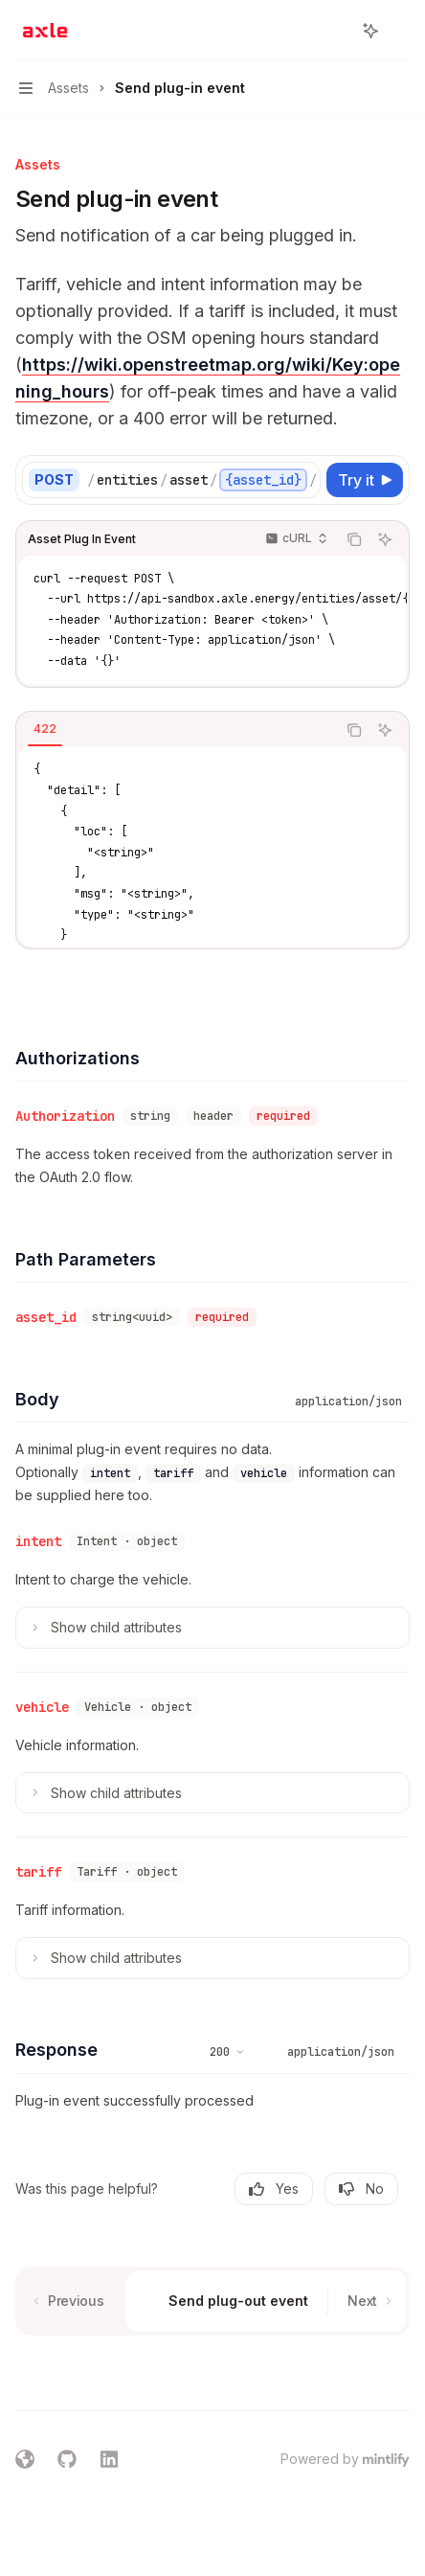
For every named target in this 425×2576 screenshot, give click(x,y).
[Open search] (335, 30)
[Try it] (364, 480)
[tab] (45, 729)
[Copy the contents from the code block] (354, 539)
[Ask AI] (384, 539)
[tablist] (176, 730)
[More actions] (400, 30)
